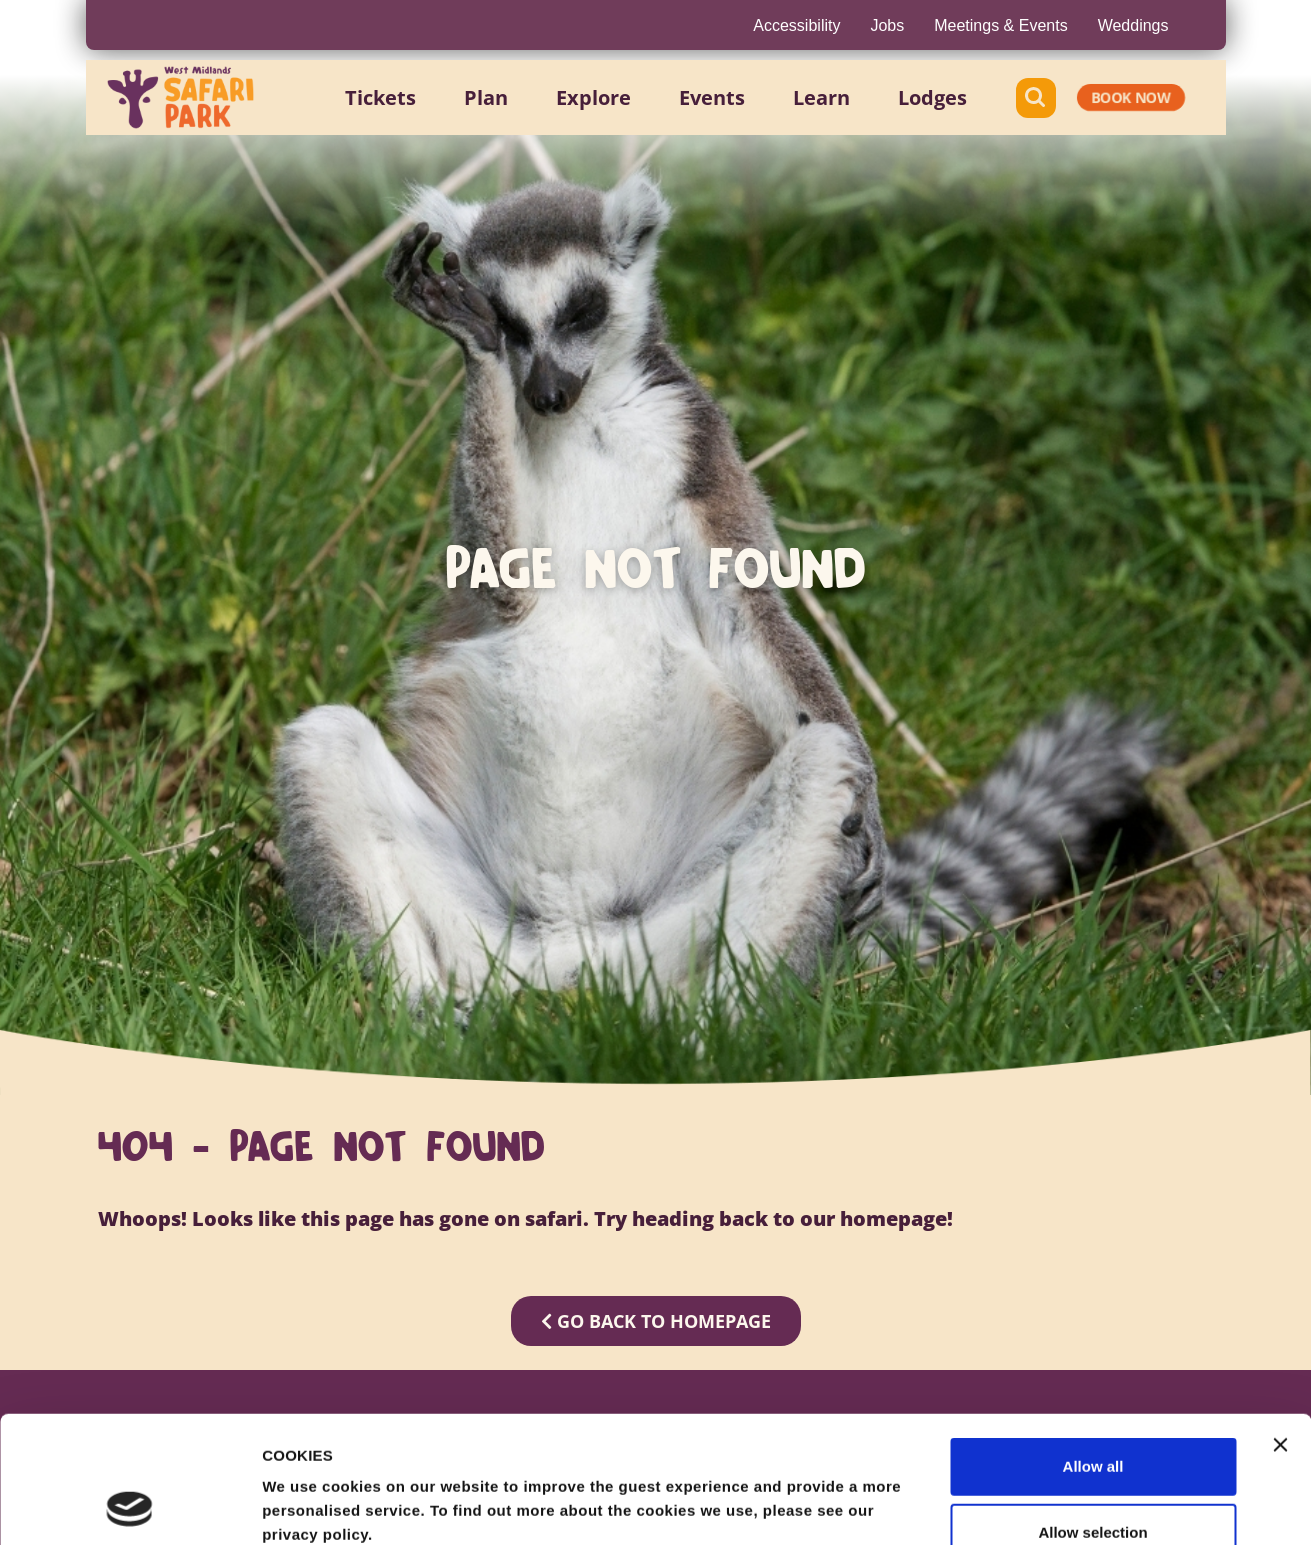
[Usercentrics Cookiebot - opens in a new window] (129, 1506)
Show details (1049, 1505)
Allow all (1093, 1347)
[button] (380, 98)
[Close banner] (1280, 1326)
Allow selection (1092, 1413)
